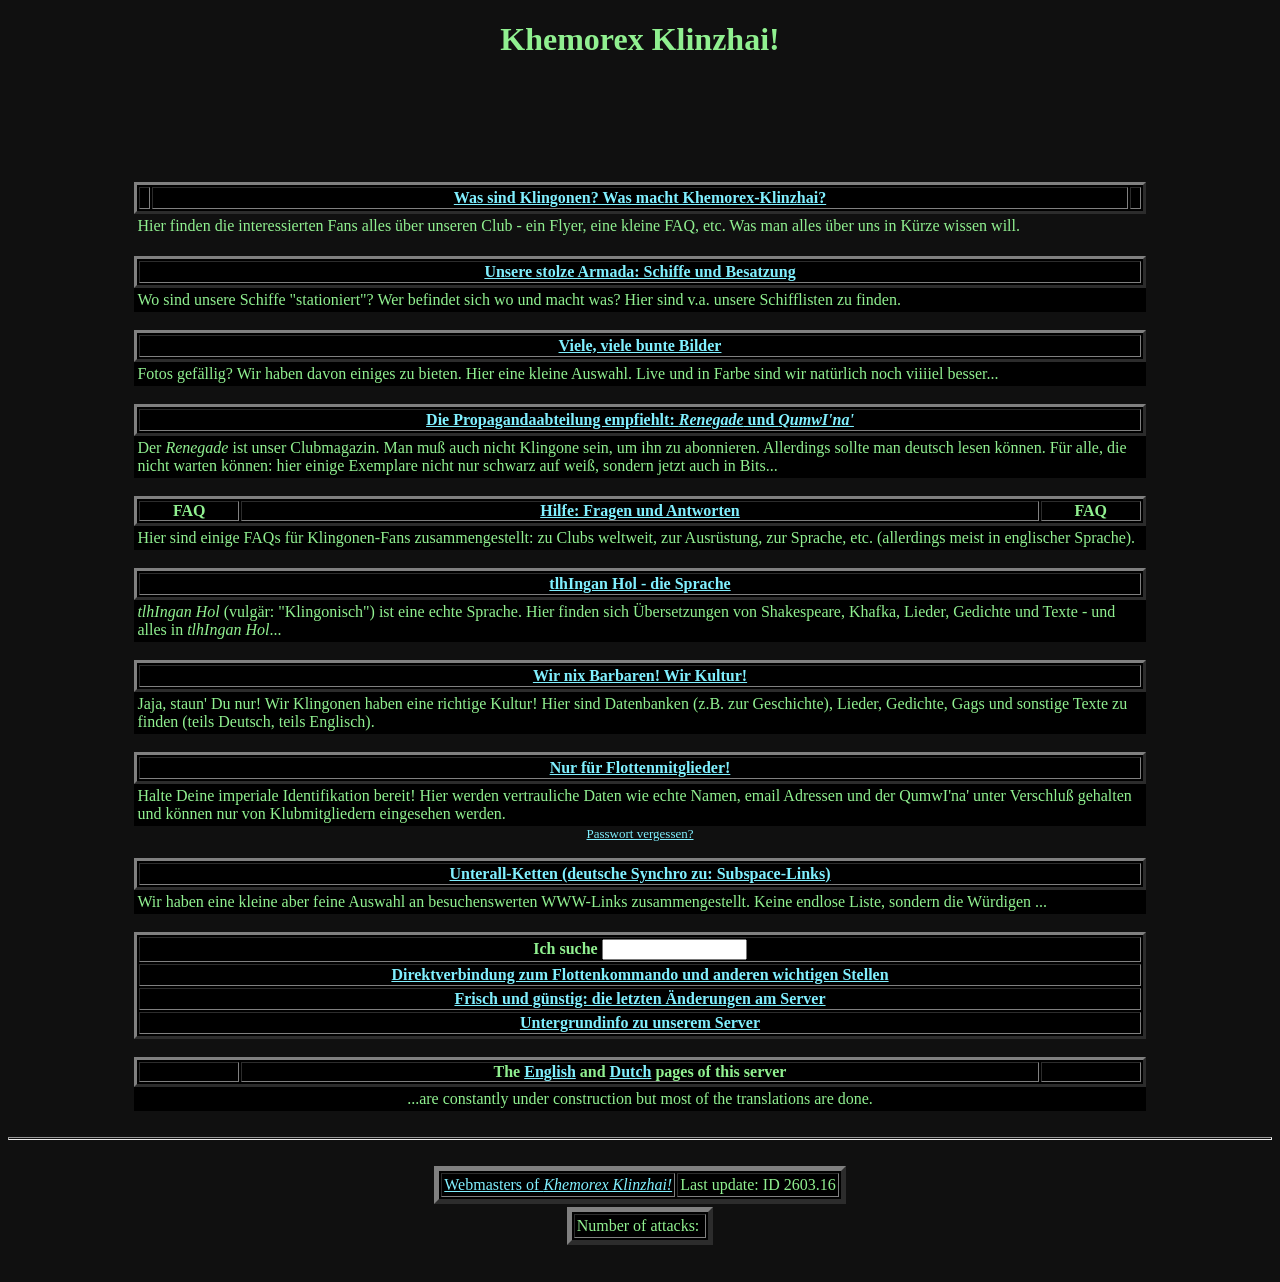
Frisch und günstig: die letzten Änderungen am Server (639, 998)
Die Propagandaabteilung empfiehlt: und (640, 419)
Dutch (631, 1071)
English (550, 1071)
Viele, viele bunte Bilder (640, 345)
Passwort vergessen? (640, 833)
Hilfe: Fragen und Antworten (640, 510)
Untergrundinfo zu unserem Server (640, 1022)
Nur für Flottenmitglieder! (640, 767)
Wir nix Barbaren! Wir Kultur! (640, 675)
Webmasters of (558, 1184)
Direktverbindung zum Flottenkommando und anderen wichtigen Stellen (639, 974)
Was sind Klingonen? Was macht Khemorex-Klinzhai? (640, 197)
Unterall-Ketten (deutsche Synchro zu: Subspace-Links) (639, 873)
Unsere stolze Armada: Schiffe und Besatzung (639, 271)
